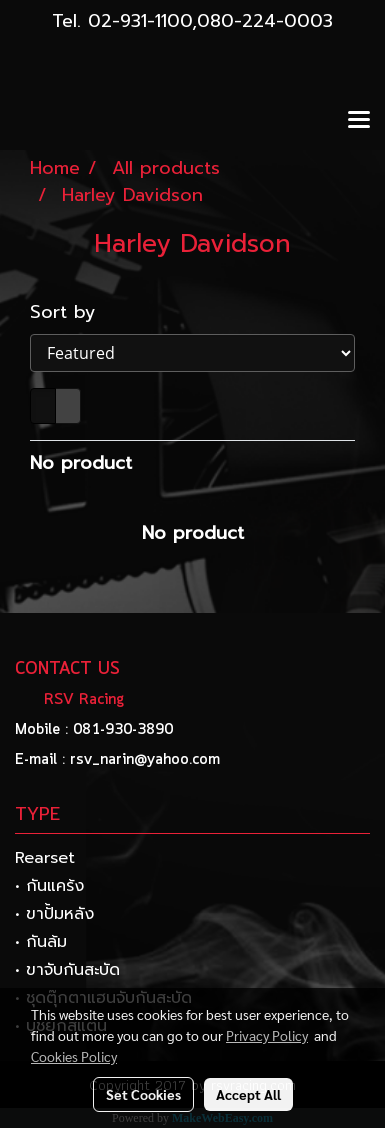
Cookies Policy (74, 1056)
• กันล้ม (41, 942)
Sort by (73, 312)
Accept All (248, 1094)
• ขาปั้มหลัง (54, 914)
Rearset (45, 858)
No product (81, 463)
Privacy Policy (267, 1035)
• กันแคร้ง (49, 886)
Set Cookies (143, 1094)
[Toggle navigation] (359, 121)
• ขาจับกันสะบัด (67, 970)
